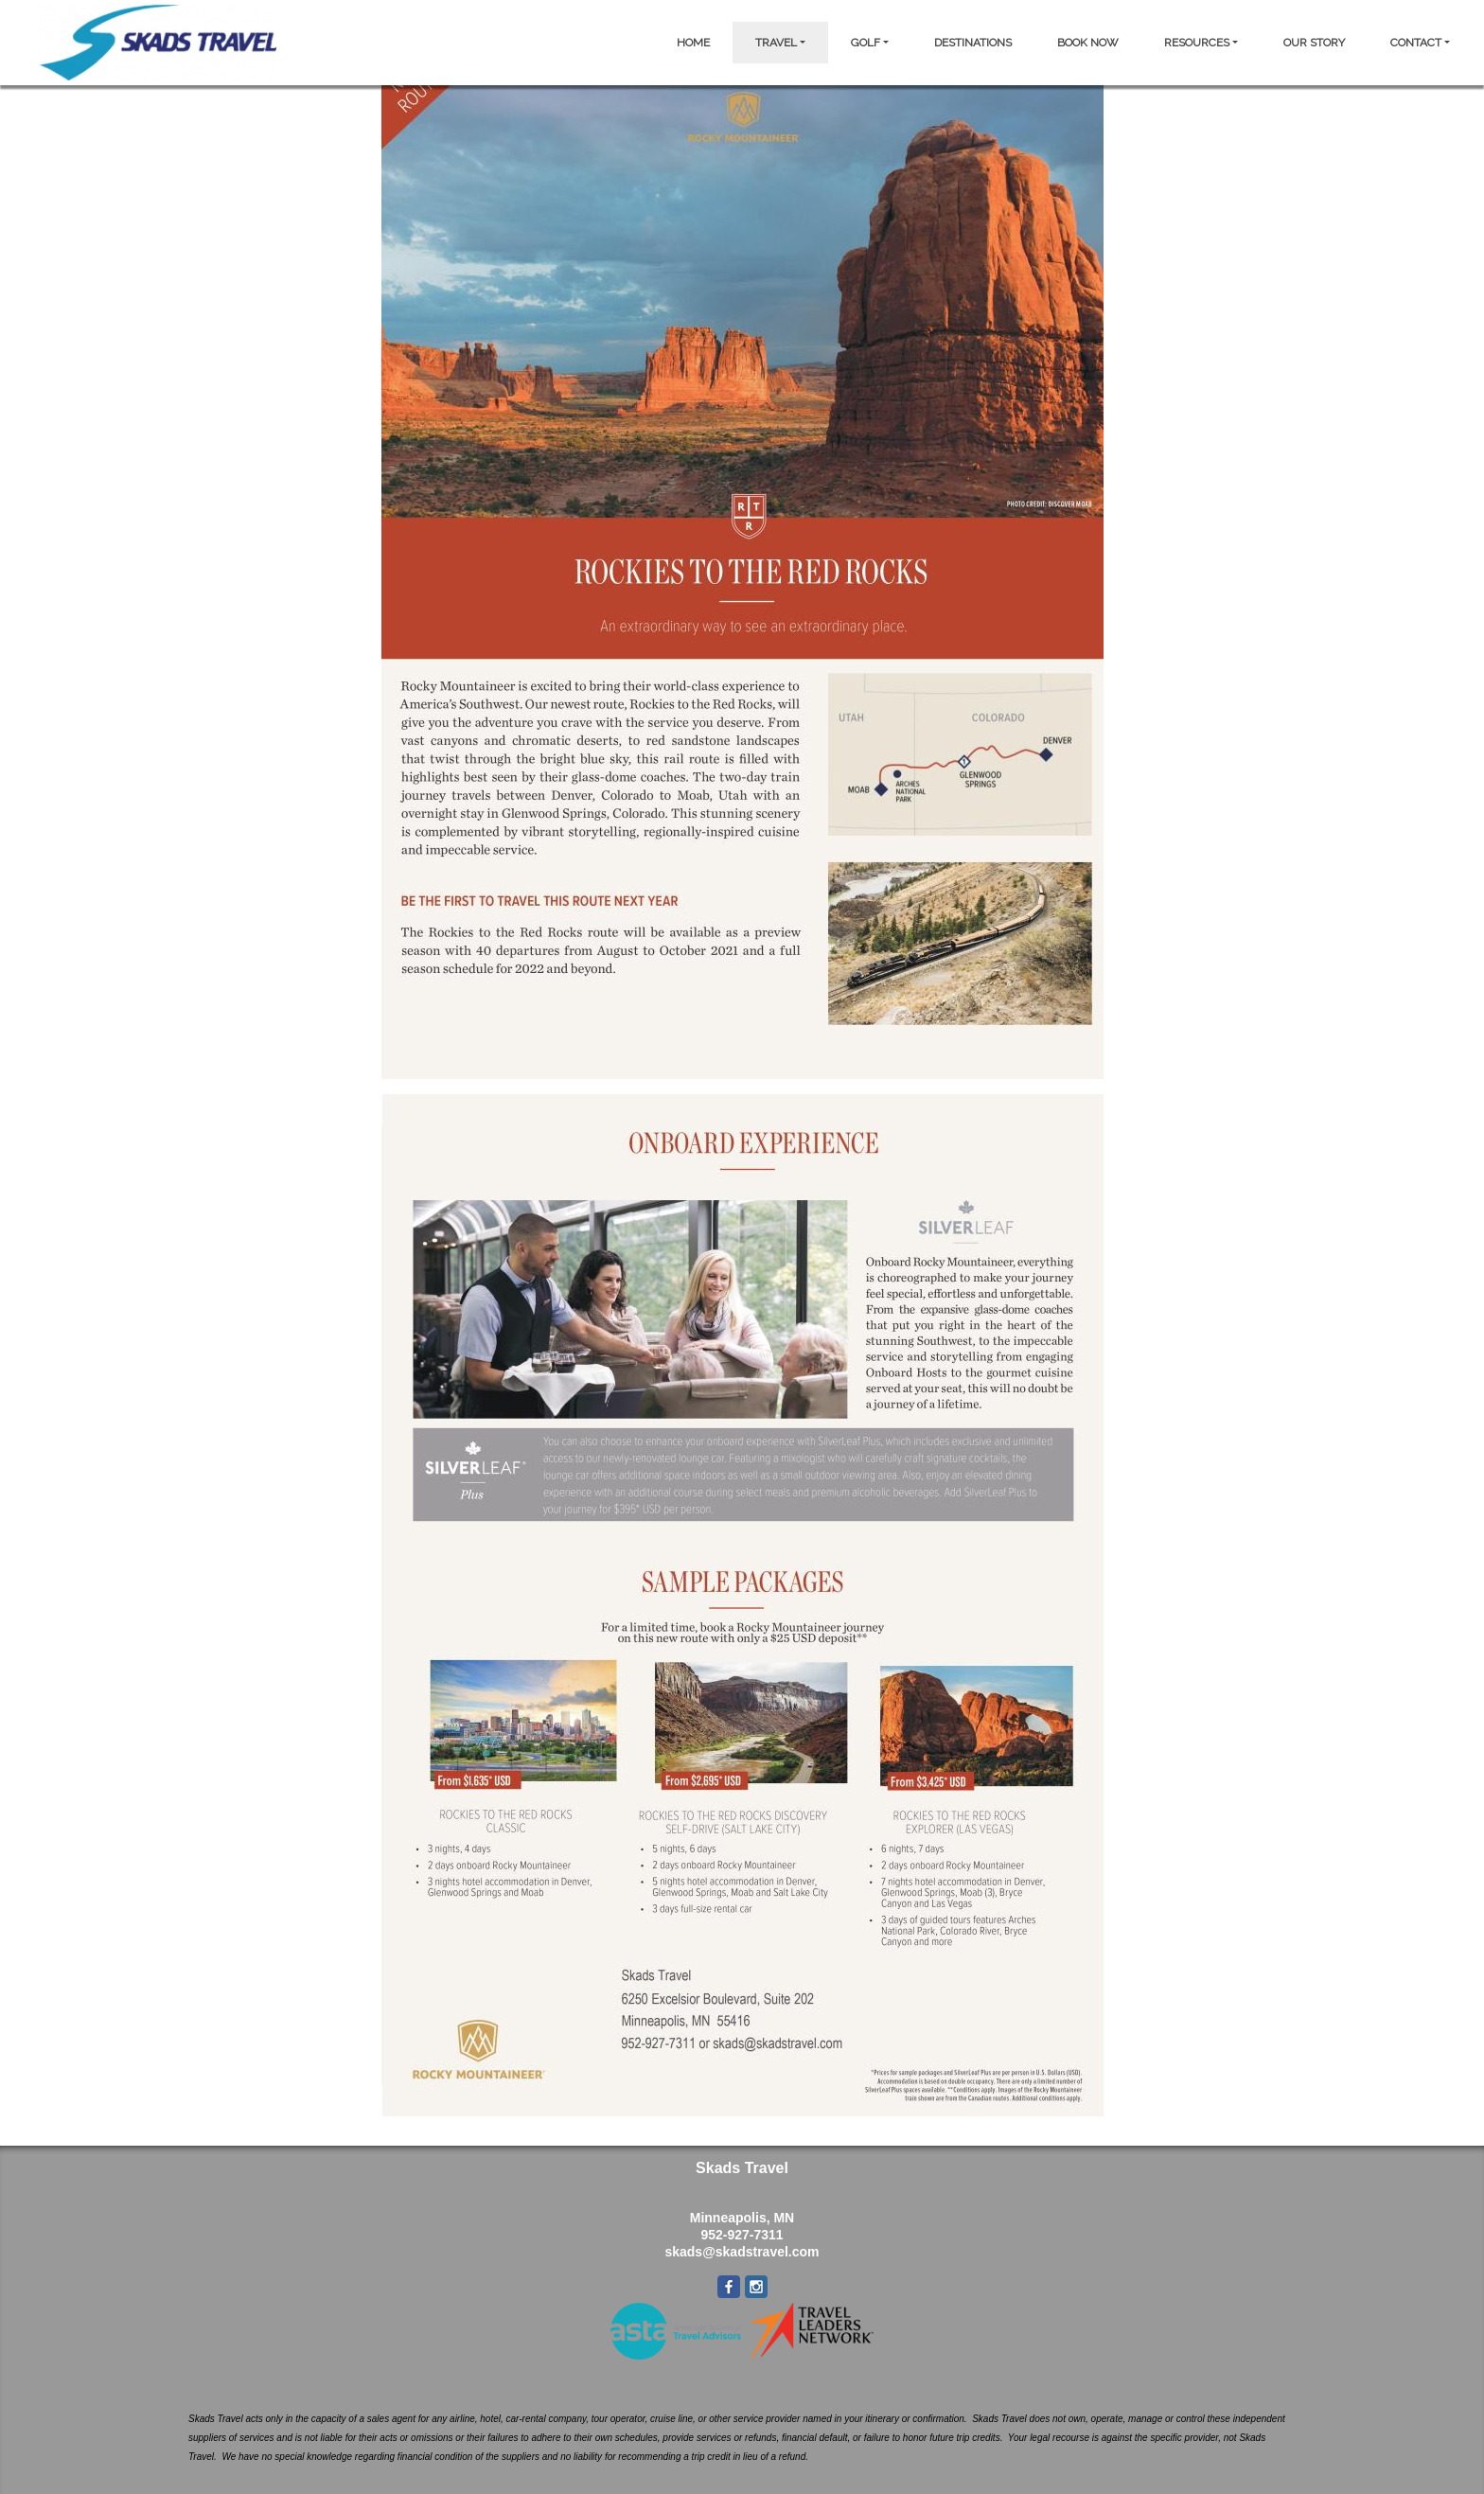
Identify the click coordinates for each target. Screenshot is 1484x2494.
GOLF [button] (865, 42)
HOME (693, 42)
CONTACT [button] (1415, 42)
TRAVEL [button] (776, 42)
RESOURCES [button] (1196, 42)
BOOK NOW (1088, 42)
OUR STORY (1314, 42)
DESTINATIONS (973, 42)
